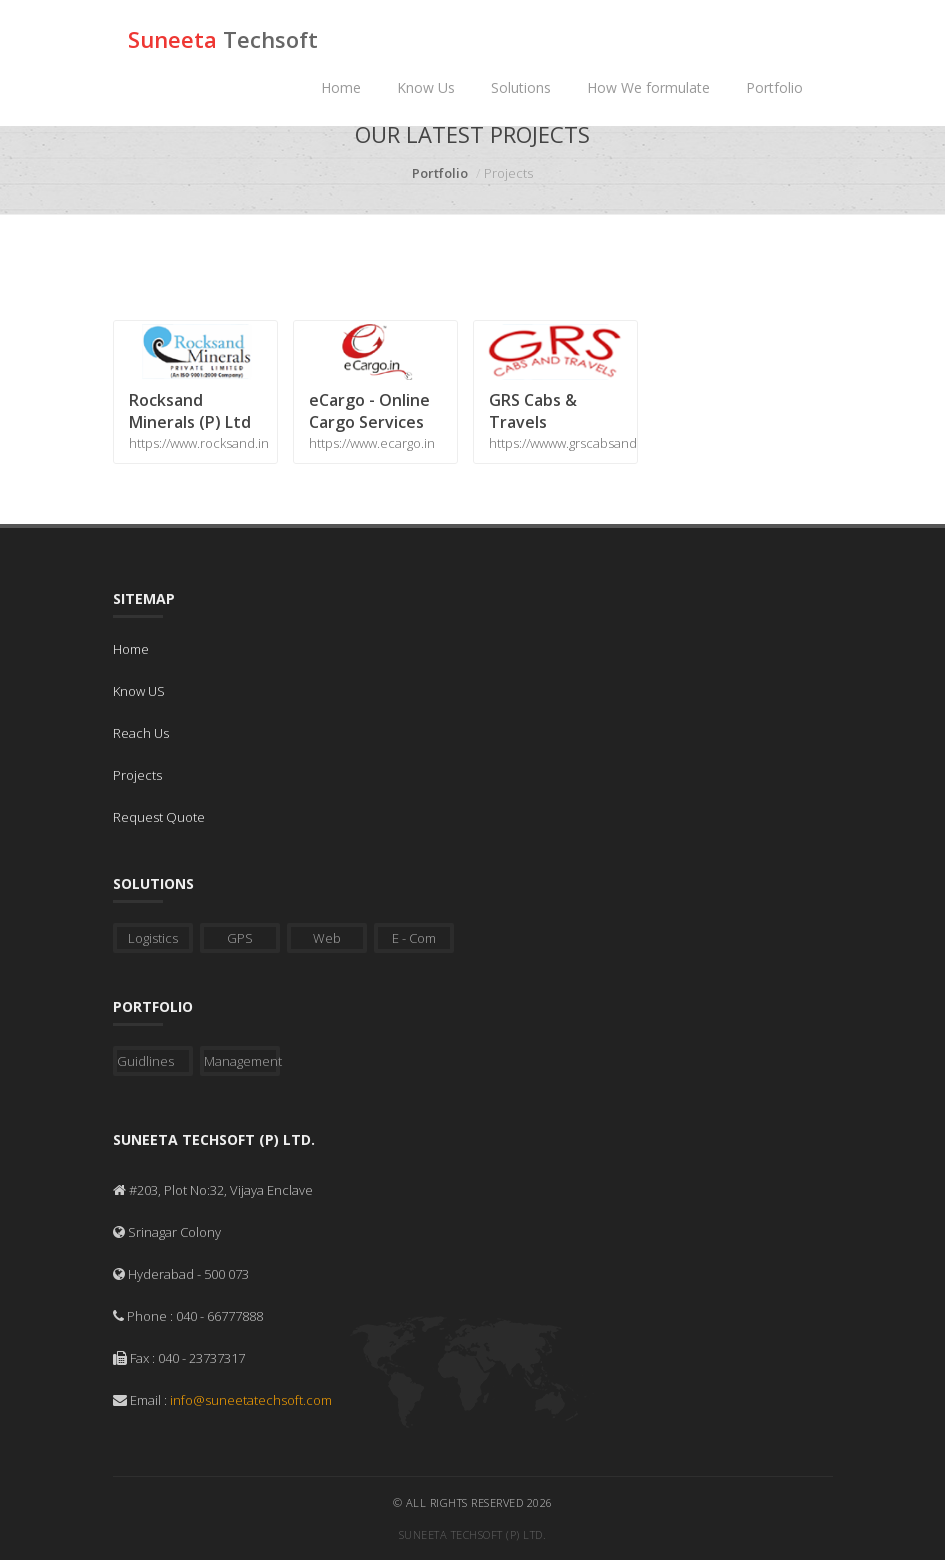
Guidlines (145, 1061)
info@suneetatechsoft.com (251, 1400)
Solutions (521, 87)
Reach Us (141, 733)
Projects (137, 775)
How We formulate (648, 87)
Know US (139, 691)
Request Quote (159, 817)
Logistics (153, 938)
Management (242, 1061)
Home (341, 87)
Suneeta (223, 39)
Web (327, 938)
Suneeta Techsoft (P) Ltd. (473, 1534)
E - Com (414, 938)
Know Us (426, 87)
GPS (240, 938)
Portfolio (774, 87)
